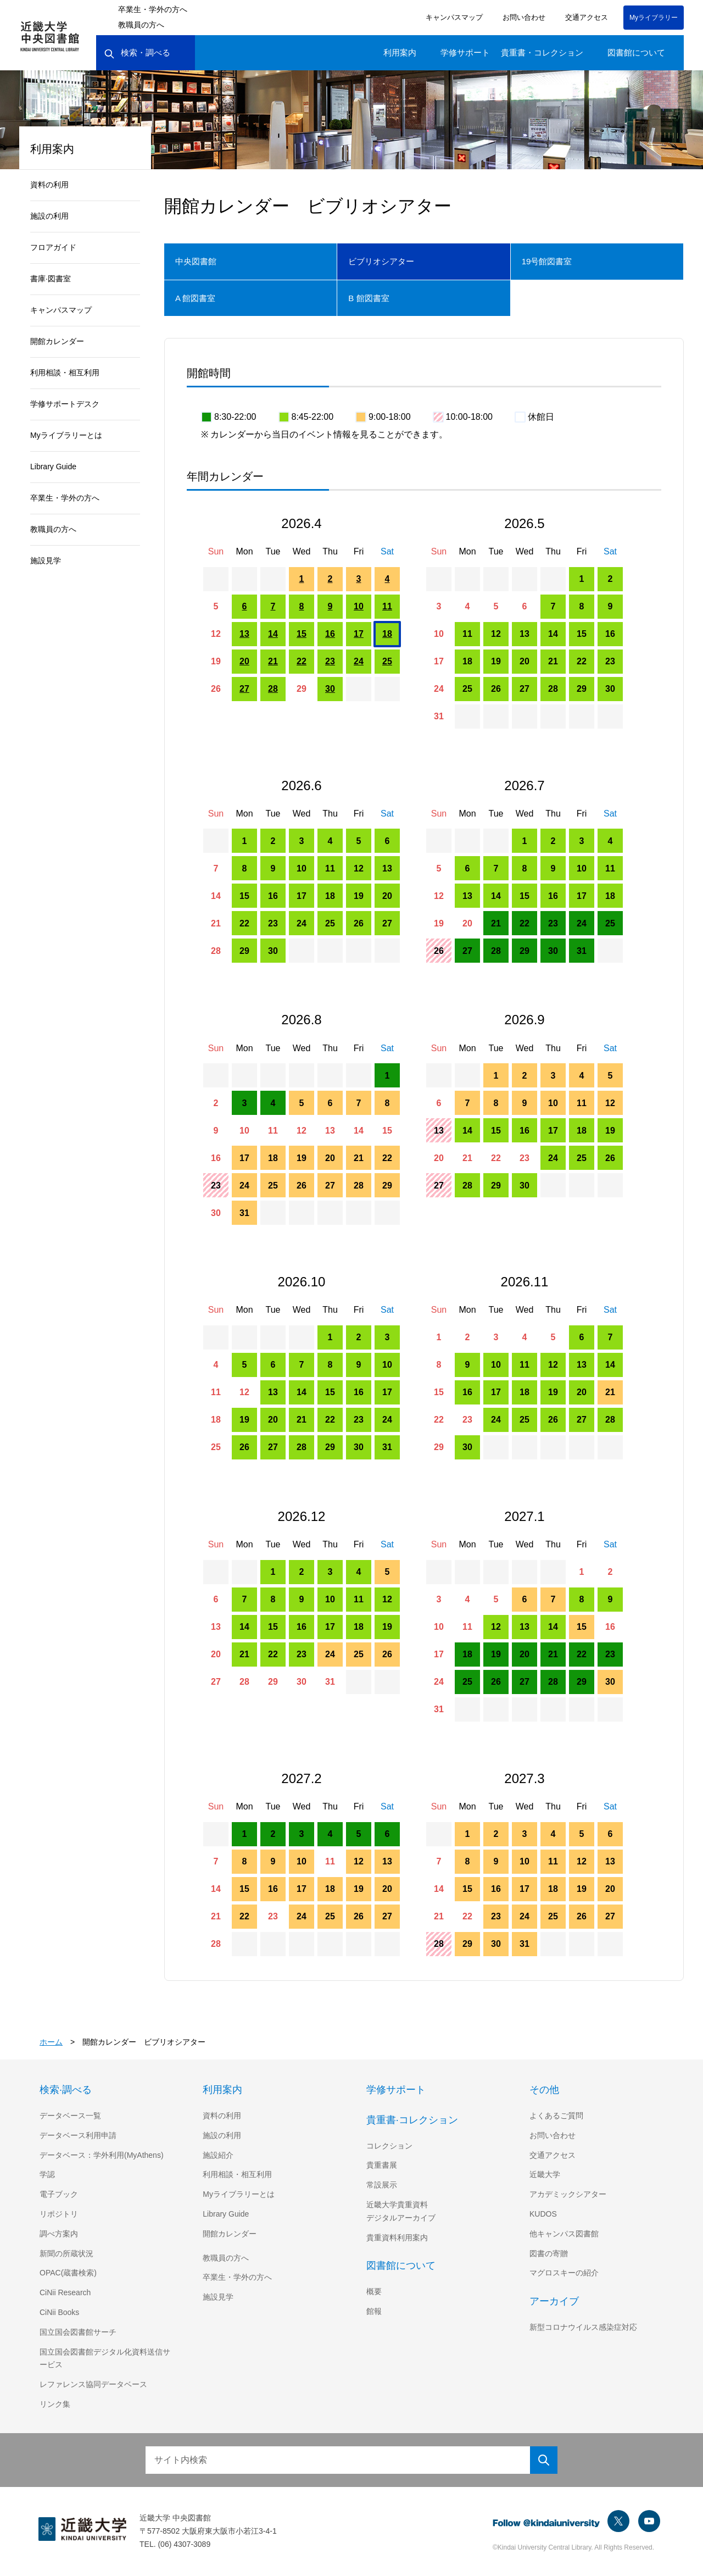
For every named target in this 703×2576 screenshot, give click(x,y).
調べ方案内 (59, 2233)
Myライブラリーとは (66, 435)
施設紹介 (218, 2155)
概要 (374, 2291)
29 (301, 688)
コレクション (389, 2145)
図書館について (636, 52)
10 (359, 606)
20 (244, 661)
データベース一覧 (70, 2115)
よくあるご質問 (556, 2115)
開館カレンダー (57, 341)
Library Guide (55, 466)
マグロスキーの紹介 (564, 2272)
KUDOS (542, 2213)
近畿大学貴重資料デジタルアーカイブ (400, 2211)
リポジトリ (59, 2213)
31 (439, 716)
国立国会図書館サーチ (78, 2332)
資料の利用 (49, 184)
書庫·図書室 (51, 278)
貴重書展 (381, 2164)
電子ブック (59, 2194)
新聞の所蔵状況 (66, 2253)
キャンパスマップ (454, 17)
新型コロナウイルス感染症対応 (583, 2327)
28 (273, 688)
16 (330, 633)
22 (301, 661)
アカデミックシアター (567, 2194)
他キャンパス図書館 (564, 2233)
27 (244, 688)
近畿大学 (544, 2174)
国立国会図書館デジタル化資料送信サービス (105, 2358)
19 (216, 661)
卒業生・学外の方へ (152, 9)
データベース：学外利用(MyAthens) (103, 2155)
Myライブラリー (653, 17)
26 (216, 688)
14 (273, 633)
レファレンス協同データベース (93, 2384)
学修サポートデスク (64, 403)
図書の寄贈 (548, 2253)
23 (330, 661)
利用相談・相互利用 (64, 372)
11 (387, 606)
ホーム (51, 2041)
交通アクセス (587, 17)
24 (359, 661)
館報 (374, 2311)
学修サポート (465, 52)
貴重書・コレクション (542, 52)
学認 (47, 2174)
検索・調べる (137, 53)
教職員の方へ (141, 24)
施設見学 (45, 560)
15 (301, 633)
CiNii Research (66, 2292)
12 (216, 633)
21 (273, 661)
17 (359, 633)
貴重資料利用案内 (397, 2237)
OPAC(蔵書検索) (68, 2272)
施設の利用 (49, 215)
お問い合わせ (524, 17)
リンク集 (55, 2404)
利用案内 (399, 52)
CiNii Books (60, 2312)
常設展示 (381, 2184)
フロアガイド (53, 247)
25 (387, 661)
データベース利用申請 (78, 2135)
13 (244, 633)
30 (330, 688)
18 (387, 633)
